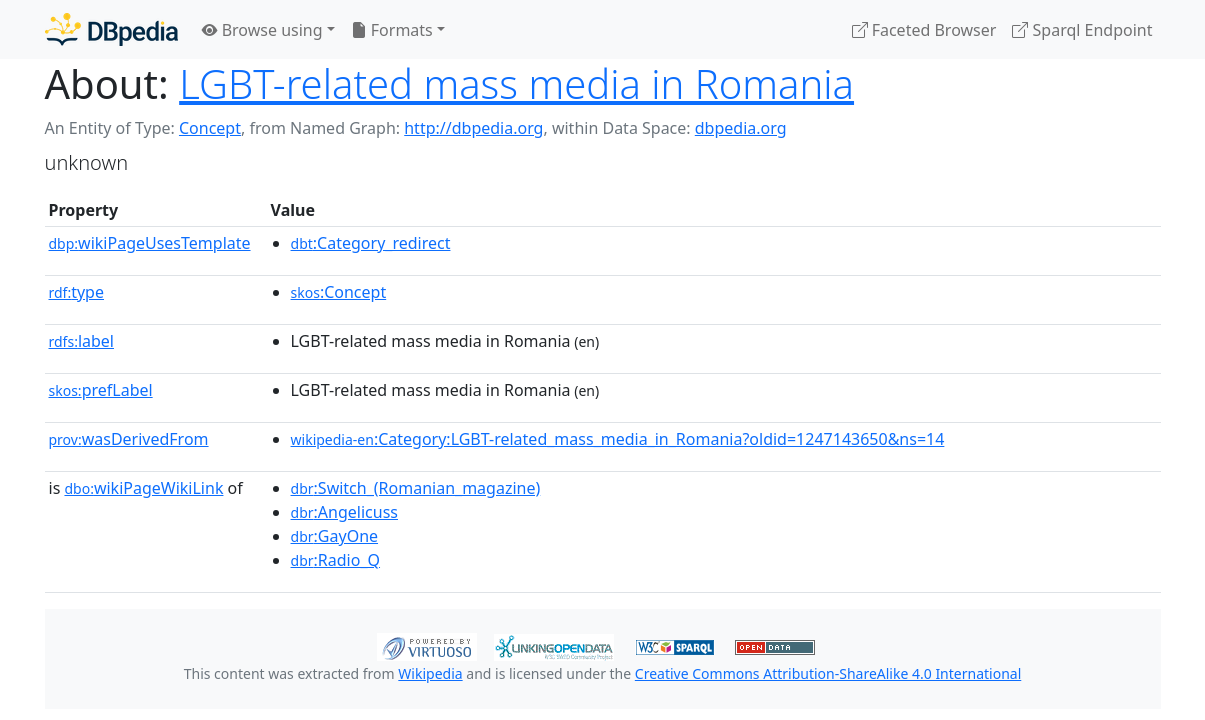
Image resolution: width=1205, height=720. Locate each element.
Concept (210, 128)
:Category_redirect (371, 243)
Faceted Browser (924, 30)
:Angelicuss (344, 512)
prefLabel (101, 390)
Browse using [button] (262, 30)
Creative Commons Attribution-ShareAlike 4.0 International (828, 673)
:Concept (339, 292)
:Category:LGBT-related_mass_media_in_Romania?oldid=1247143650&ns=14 (618, 439)
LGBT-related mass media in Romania (516, 83)
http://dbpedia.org (473, 128)
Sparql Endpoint (1082, 30)
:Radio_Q (335, 560)
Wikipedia (430, 673)
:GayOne (335, 536)
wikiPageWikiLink (143, 488)
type (77, 292)
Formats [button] (392, 30)
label (82, 341)
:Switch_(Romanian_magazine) (416, 488)
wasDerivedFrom (129, 439)
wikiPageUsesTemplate (150, 243)
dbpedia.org (741, 128)
